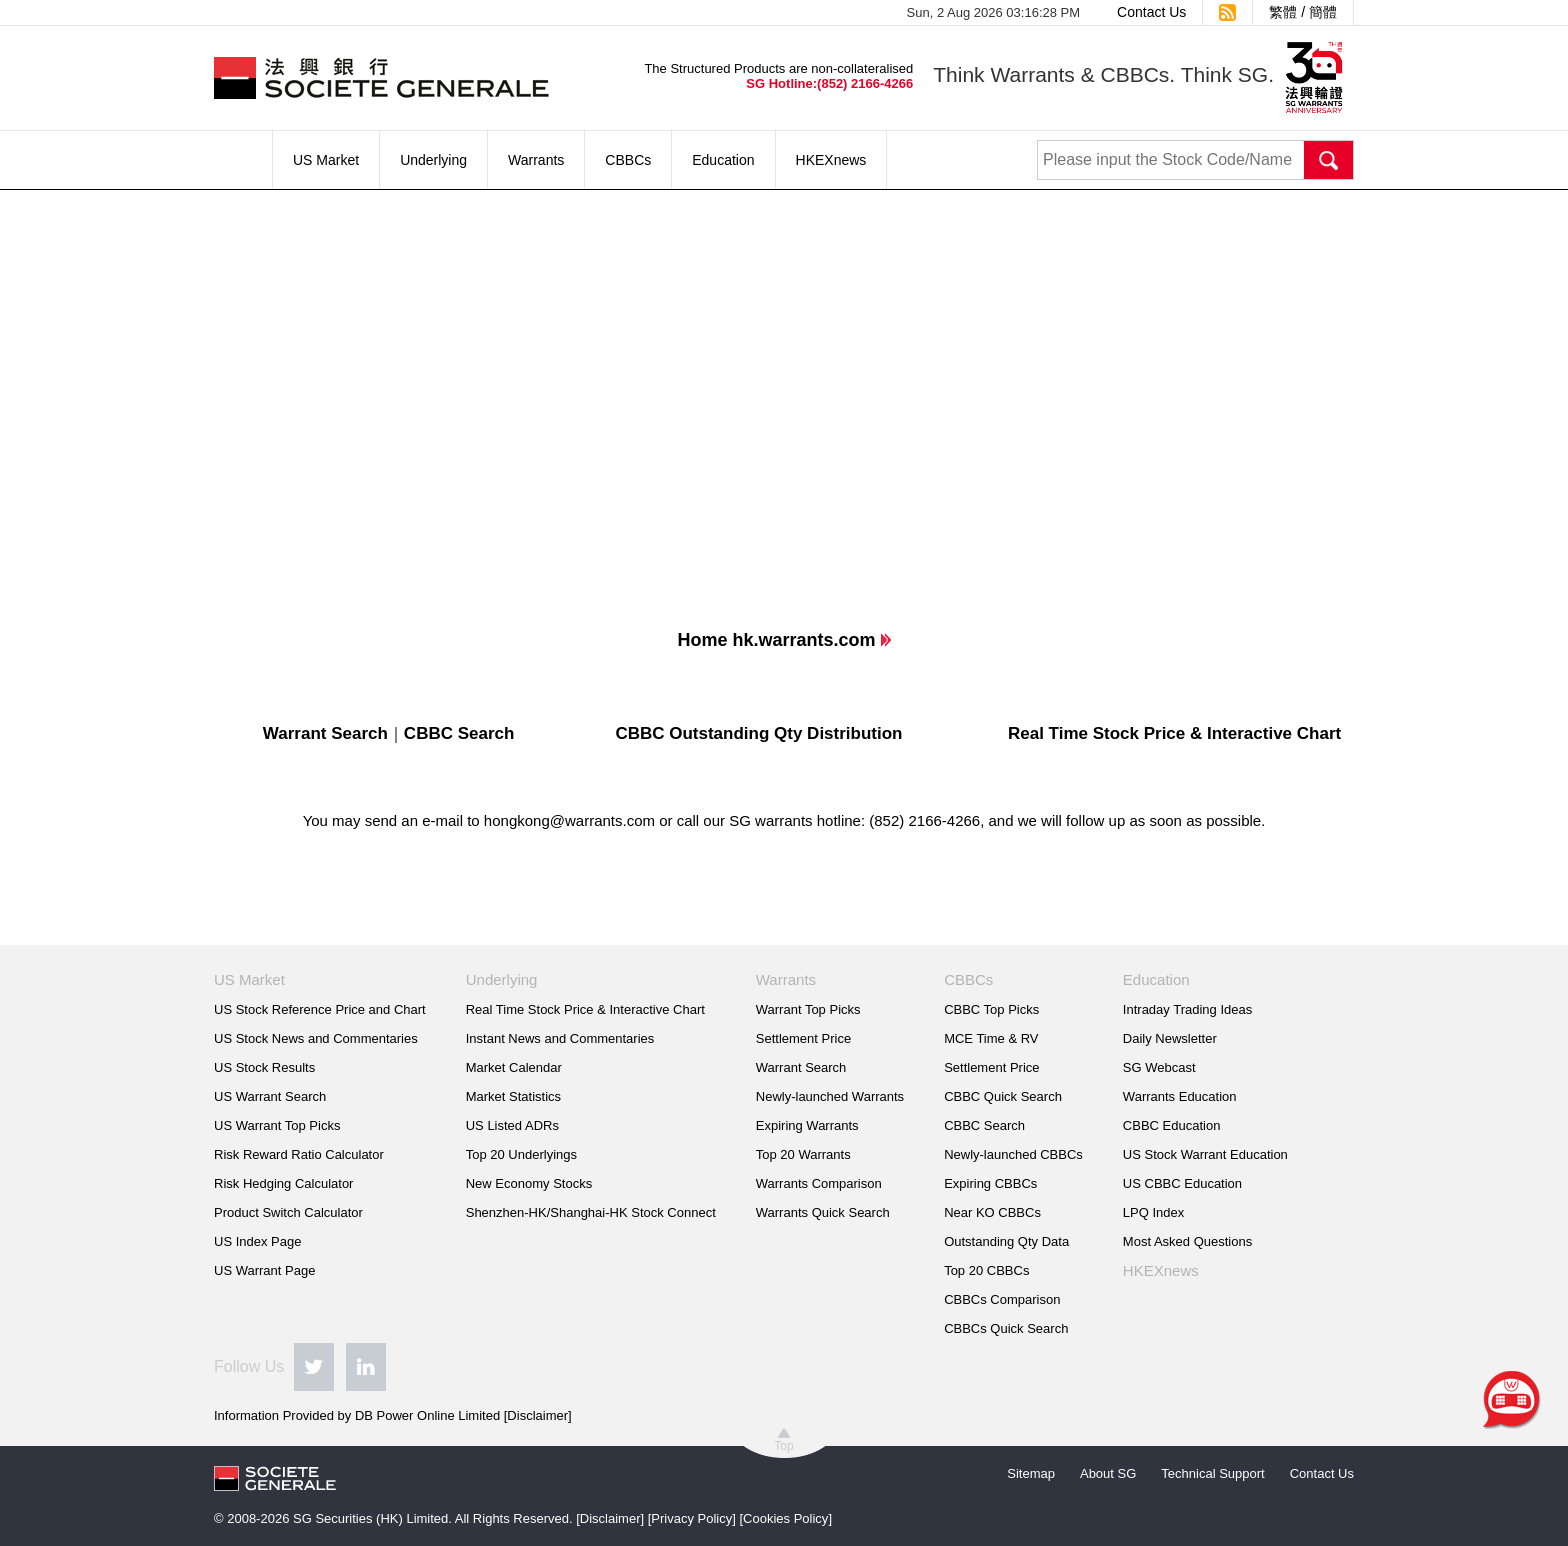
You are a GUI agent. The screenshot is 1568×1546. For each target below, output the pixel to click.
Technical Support (1212, 1473)
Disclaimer (537, 1415)
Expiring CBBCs (990, 1183)
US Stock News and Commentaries (316, 1038)
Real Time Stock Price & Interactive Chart (1174, 733)
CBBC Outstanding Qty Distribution (758, 733)
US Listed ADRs (512, 1125)
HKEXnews (831, 160)
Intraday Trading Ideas (1187, 1009)
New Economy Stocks (529, 1183)
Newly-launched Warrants (830, 1096)
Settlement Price (803, 1038)
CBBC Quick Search (1003, 1096)
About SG (1108, 1473)
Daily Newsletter (1170, 1038)
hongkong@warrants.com (569, 820)
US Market (326, 160)
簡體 (1323, 12)
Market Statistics (513, 1096)
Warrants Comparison (819, 1183)
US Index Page (257, 1241)
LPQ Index (1153, 1212)
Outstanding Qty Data (1006, 1241)
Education (723, 160)
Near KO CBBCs (992, 1212)
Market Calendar (514, 1067)
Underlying (433, 160)
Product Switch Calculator (288, 1212)
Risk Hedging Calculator (283, 1183)
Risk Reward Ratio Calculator (299, 1154)
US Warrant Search (270, 1096)
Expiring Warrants (807, 1125)
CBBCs (628, 160)
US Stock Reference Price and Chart (320, 1009)
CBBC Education (1172, 1125)
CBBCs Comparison (1002, 1299)
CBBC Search (459, 733)
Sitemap (1031, 1473)
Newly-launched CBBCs (1013, 1154)
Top (783, 1446)
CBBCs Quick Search (1006, 1328)
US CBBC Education (1182, 1183)
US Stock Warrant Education (1205, 1154)
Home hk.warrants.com (776, 640)
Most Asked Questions (1187, 1241)
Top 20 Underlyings (521, 1154)
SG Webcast (1159, 1067)
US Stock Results (264, 1067)
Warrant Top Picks (808, 1009)
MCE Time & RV (991, 1038)
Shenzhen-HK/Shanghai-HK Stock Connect (591, 1212)
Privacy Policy (691, 1518)
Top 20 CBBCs (986, 1270)
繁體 (1283, 12)
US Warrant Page (264, 1270)
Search (1329, 160)
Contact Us (1151, 12)
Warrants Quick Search (823, 1212)
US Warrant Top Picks (277, 1125)
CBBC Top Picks (991, 1009)
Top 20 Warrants (803, 1154)
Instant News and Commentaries (560, 1038)
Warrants (536, 160)
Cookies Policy (785, 1518)
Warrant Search (325, 733)
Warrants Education (1180, 1096)
